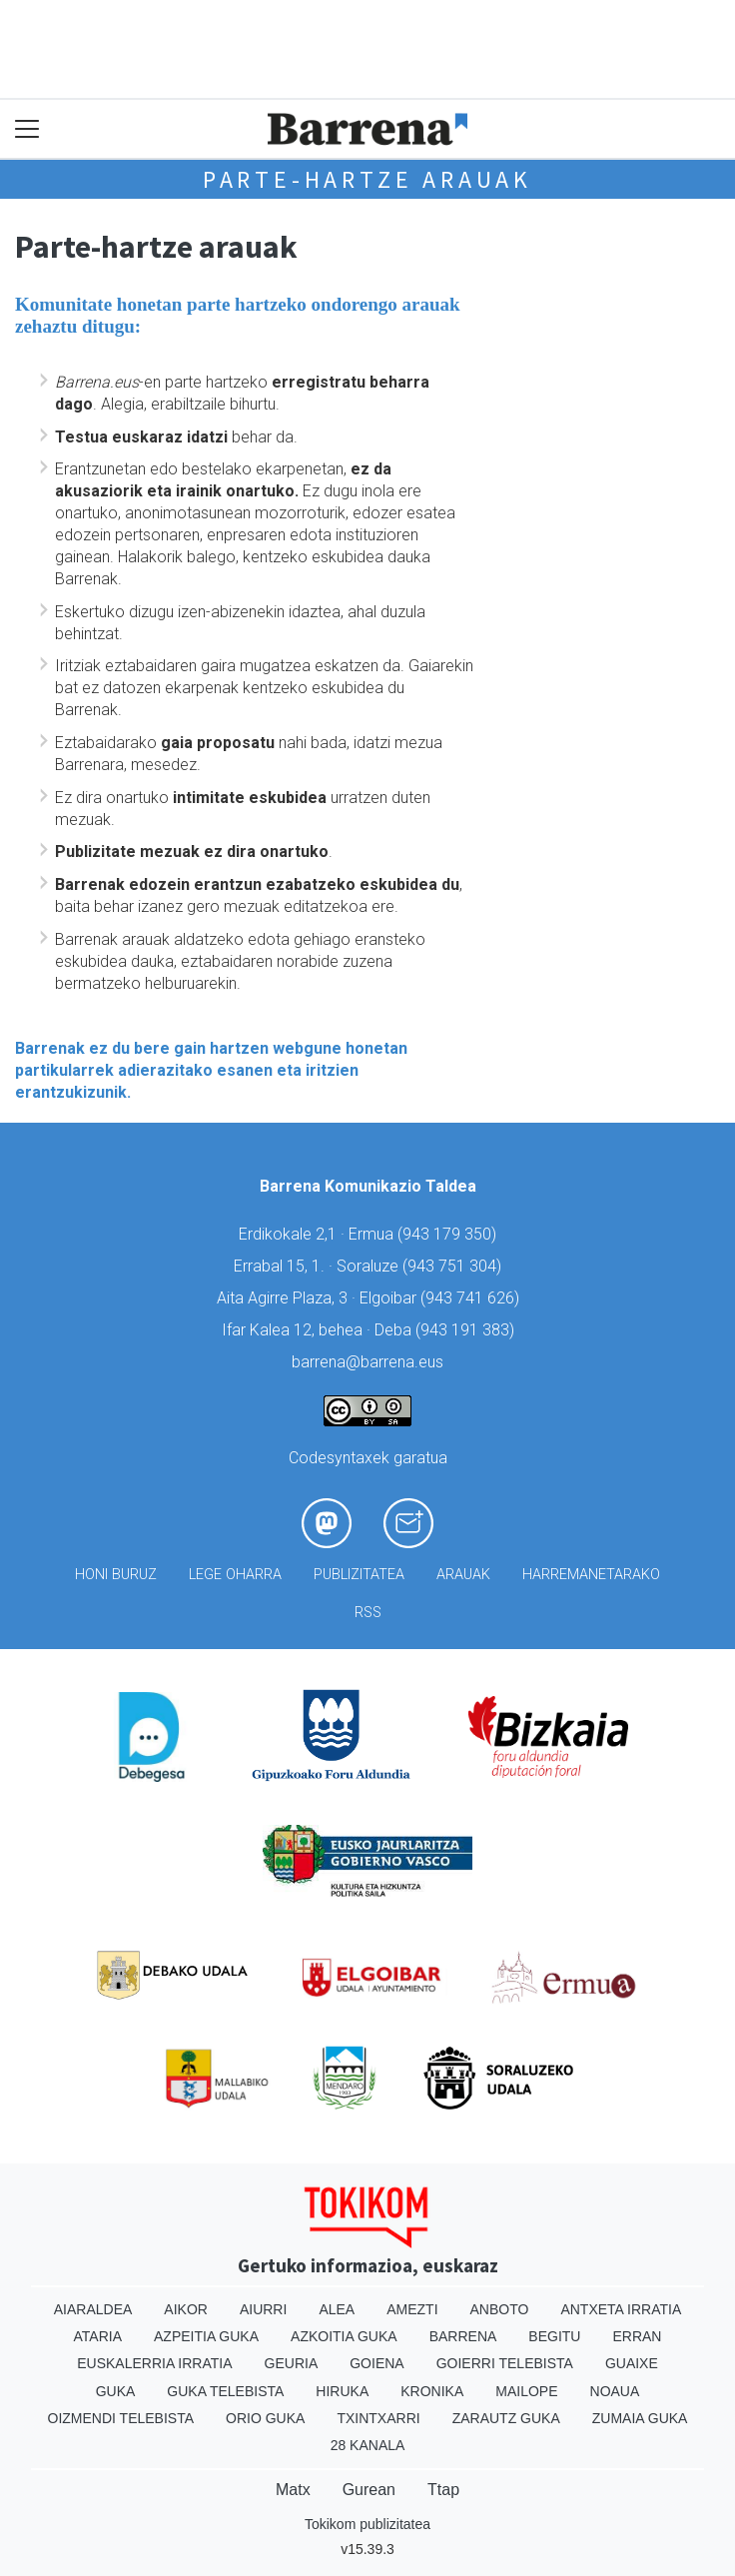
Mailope (526, 2391)
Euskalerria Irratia (154, 2363)
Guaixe (631, 2363)
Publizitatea (359, 1574)
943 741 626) (472, 1297)
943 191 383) (467, 1329)
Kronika (431, 2391)
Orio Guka (265, 2418)
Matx (293, 2489)
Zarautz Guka (506, 2418)
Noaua (615, 2391)
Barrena (463, 2336)
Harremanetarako (591, 1574)
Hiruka (342, 2391)
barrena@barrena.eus (367, 1361)
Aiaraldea (93, 2309)
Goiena (376, 2363)
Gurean (369, 2489)
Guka (116, 2391)
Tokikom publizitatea (367, 2524)
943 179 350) (449, 1234)
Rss (368, 1612)
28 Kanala (368, 2445)
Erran (636, 2336)
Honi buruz (116, 1574)
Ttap (443, 2489)
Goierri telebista (504, 2363)
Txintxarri (378, 2418)
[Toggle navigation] (27, 129)
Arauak (463, 1574)
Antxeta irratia (620, 2309)
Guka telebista (225, 2391)
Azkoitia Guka (344, 2336)
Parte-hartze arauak (367, 179)
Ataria (98, 2336)
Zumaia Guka (640, 2418)
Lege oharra (235, 1574)
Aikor (186, 2309)
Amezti (411, 2309)
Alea (337, 2309)
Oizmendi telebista (121, 2418)
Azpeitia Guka (206, 2336)
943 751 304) (454, 1266)
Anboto (499, 2309)
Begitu (554, 2336)
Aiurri (263, 2309)
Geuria (292, 2363)
